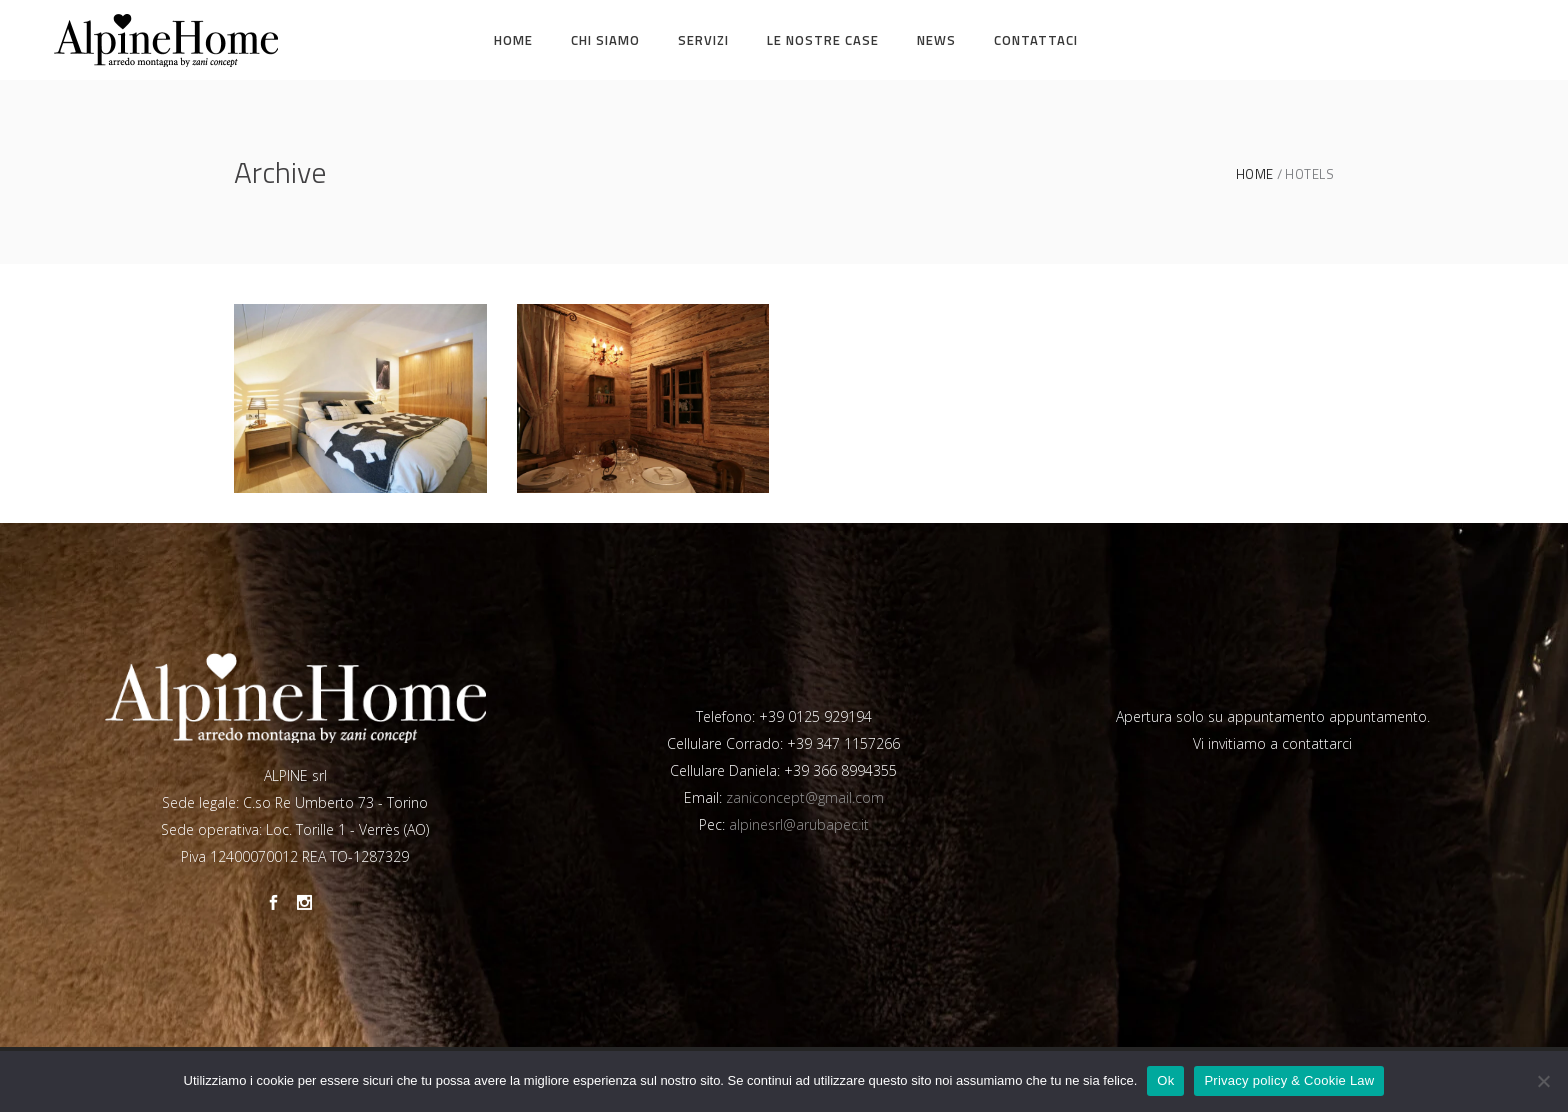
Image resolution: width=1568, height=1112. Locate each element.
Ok (1165, 1080)
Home (1255, 174)
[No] (1543, 1081)
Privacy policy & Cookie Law (1289, 1080)
